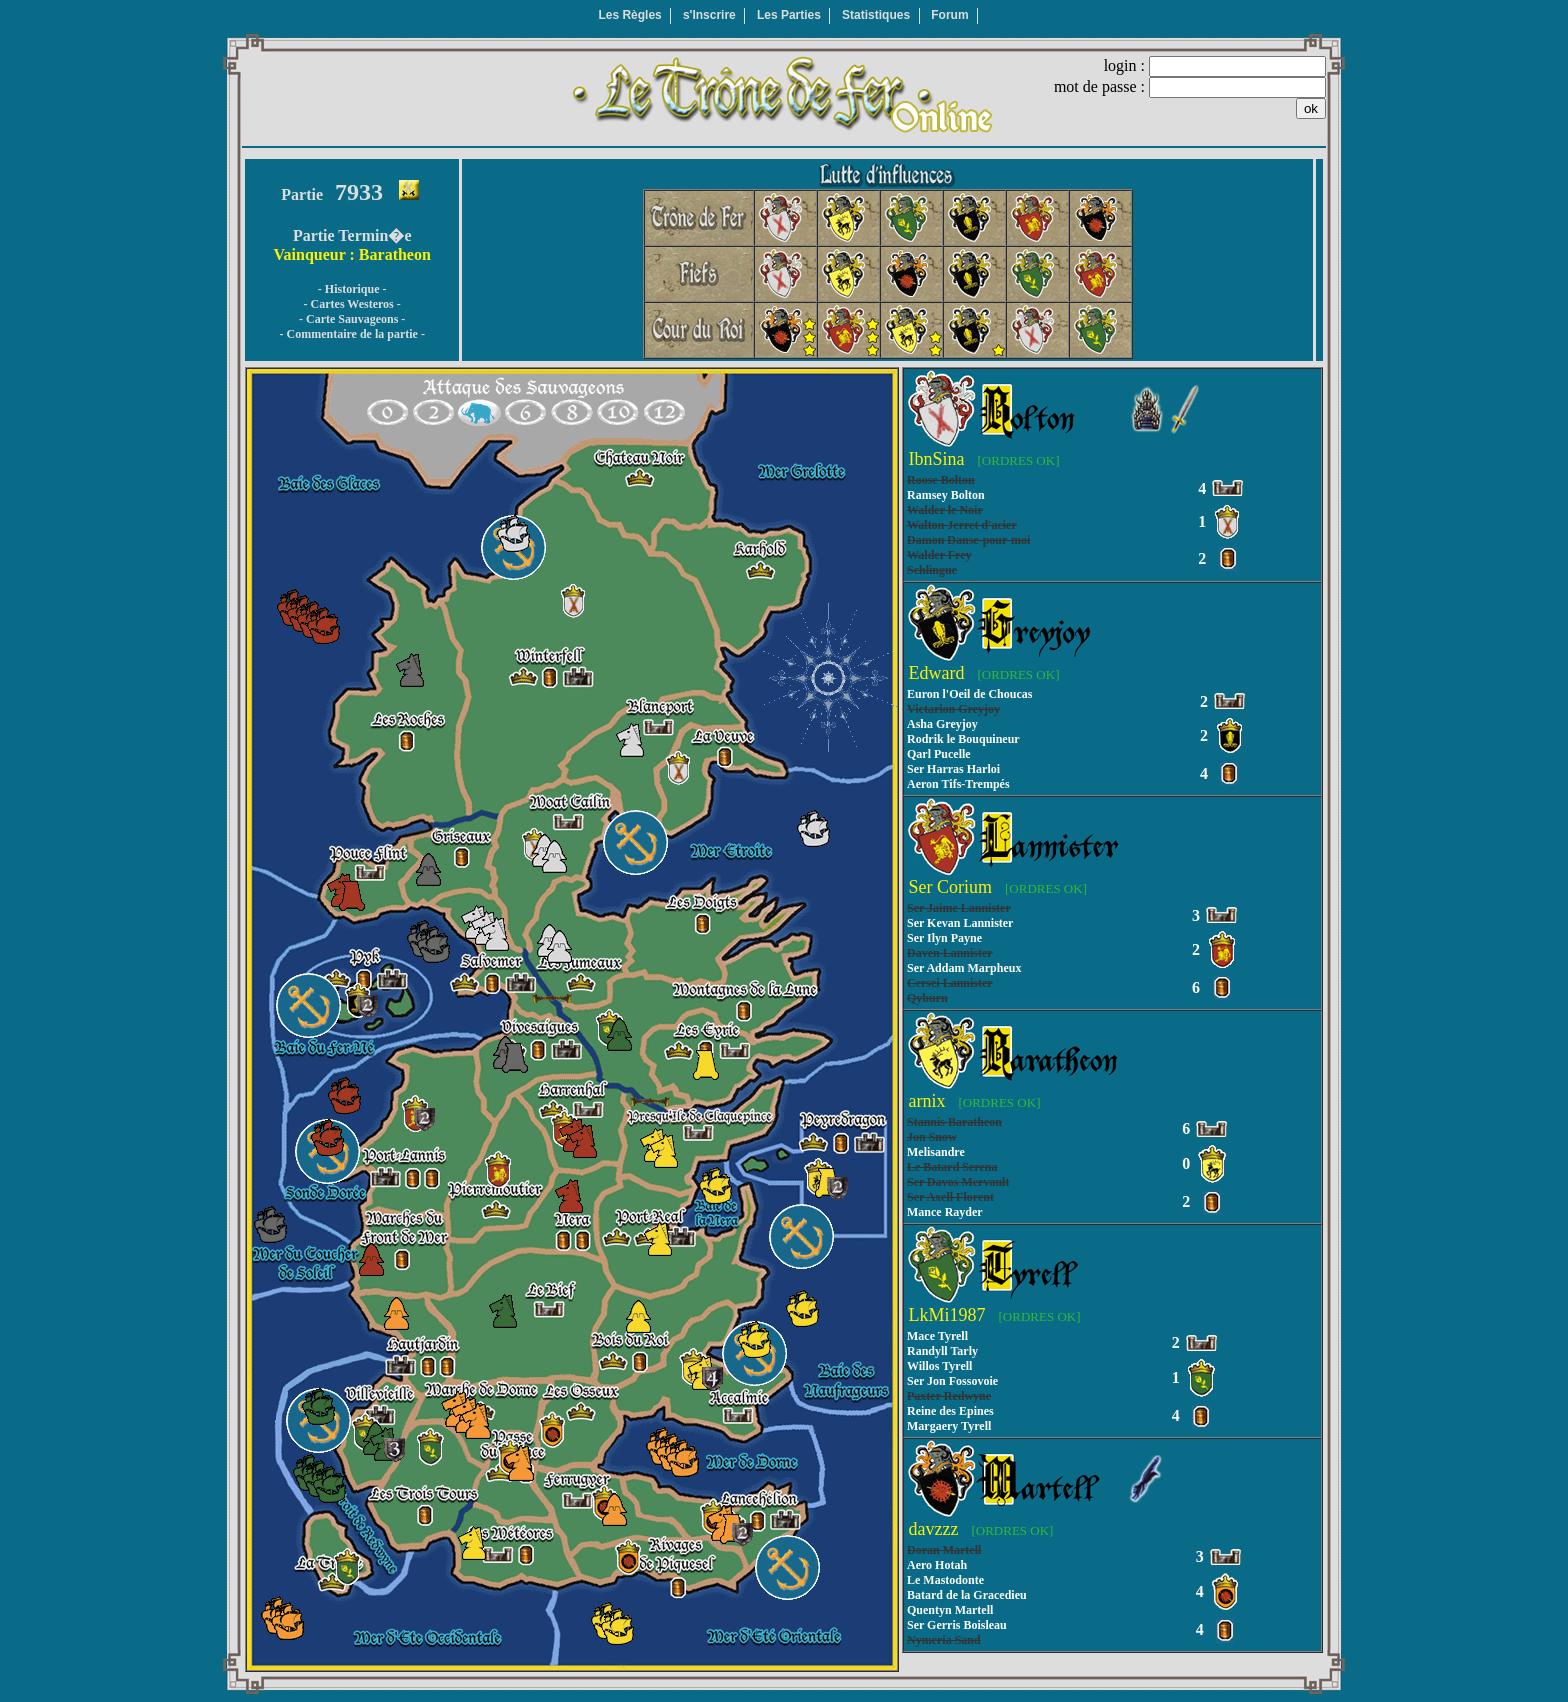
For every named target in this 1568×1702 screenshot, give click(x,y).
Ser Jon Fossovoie (952, 1381)
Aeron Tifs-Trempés (958, 784)
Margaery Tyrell (949, 1426)
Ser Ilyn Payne (944, 938)
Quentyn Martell (950, 1610)
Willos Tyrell (939, 1366)
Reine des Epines (950, 1411)
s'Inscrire (709, 15)
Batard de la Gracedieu (967, 1595)
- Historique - (352, 289)
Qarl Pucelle (939, 754)
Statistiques (876, 15)
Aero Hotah (937, 1565)
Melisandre (936, 1152)
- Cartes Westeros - (352, 304)
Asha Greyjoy (942, 724)
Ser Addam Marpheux (964, 968)
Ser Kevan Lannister (960, 923)
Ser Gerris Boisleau (957, 1625)
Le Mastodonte (945, 1580)
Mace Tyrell (937, 1336)
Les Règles (629, 15)
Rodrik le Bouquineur (963, 739)
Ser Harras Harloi (953, 769)
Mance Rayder (945, 1212)
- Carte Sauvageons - (352, 319)
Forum (949, 15)
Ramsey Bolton (946, 495)
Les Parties (789, 15)
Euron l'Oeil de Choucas (969, 694)
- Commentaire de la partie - (351, 334)
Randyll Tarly (942, 1351)
